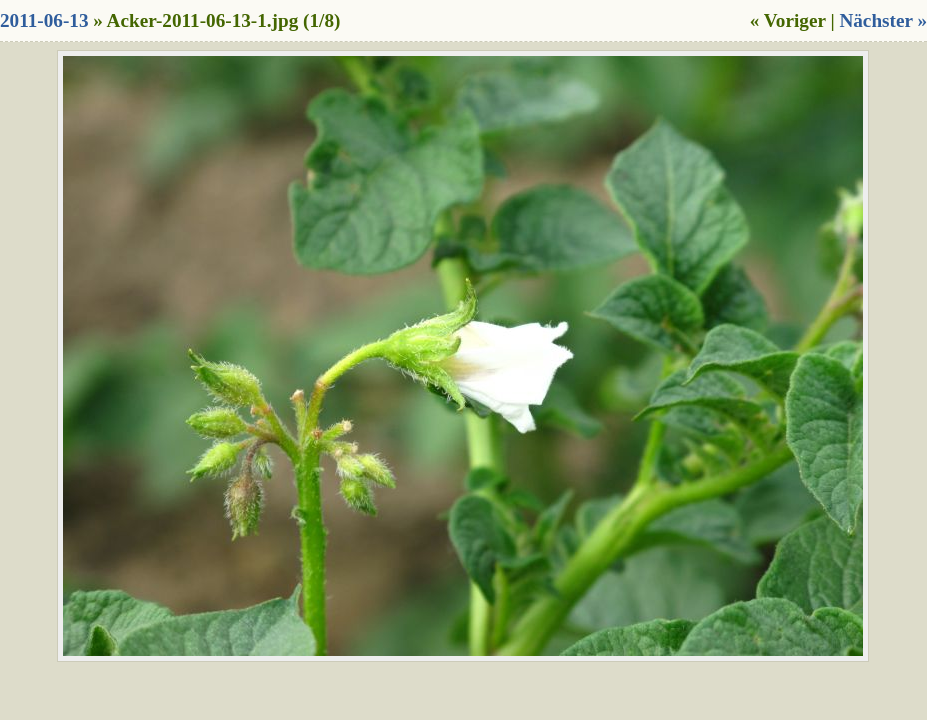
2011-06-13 (44, 20)
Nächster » (883, 20)
